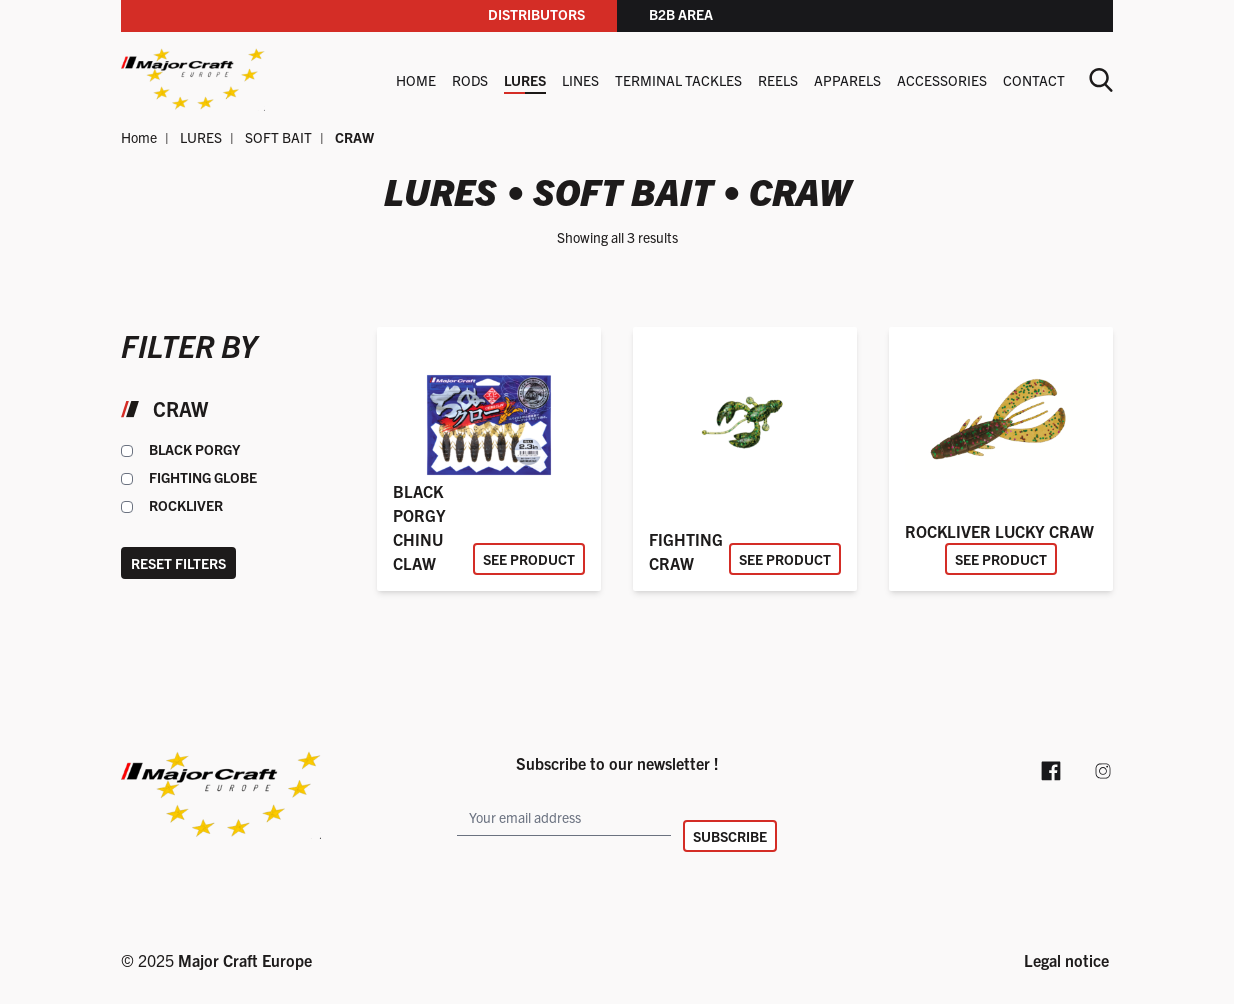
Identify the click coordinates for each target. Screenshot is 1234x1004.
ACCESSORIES (942, 80)
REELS (778, 80)
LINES (580, 80)
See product (529, 559)
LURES (525, 80)
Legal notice (1066, 960)
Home (416, 80)
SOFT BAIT (278, 137)
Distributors (536, 14)
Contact (1034, 80)
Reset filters (178, 563)
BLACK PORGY (194, 449)
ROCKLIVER (186, 505)
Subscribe (730, 836)
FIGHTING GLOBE (203, 477)
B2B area (681, 14)
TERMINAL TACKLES (678, 80)
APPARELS (847, 80)
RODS (470, 80)
